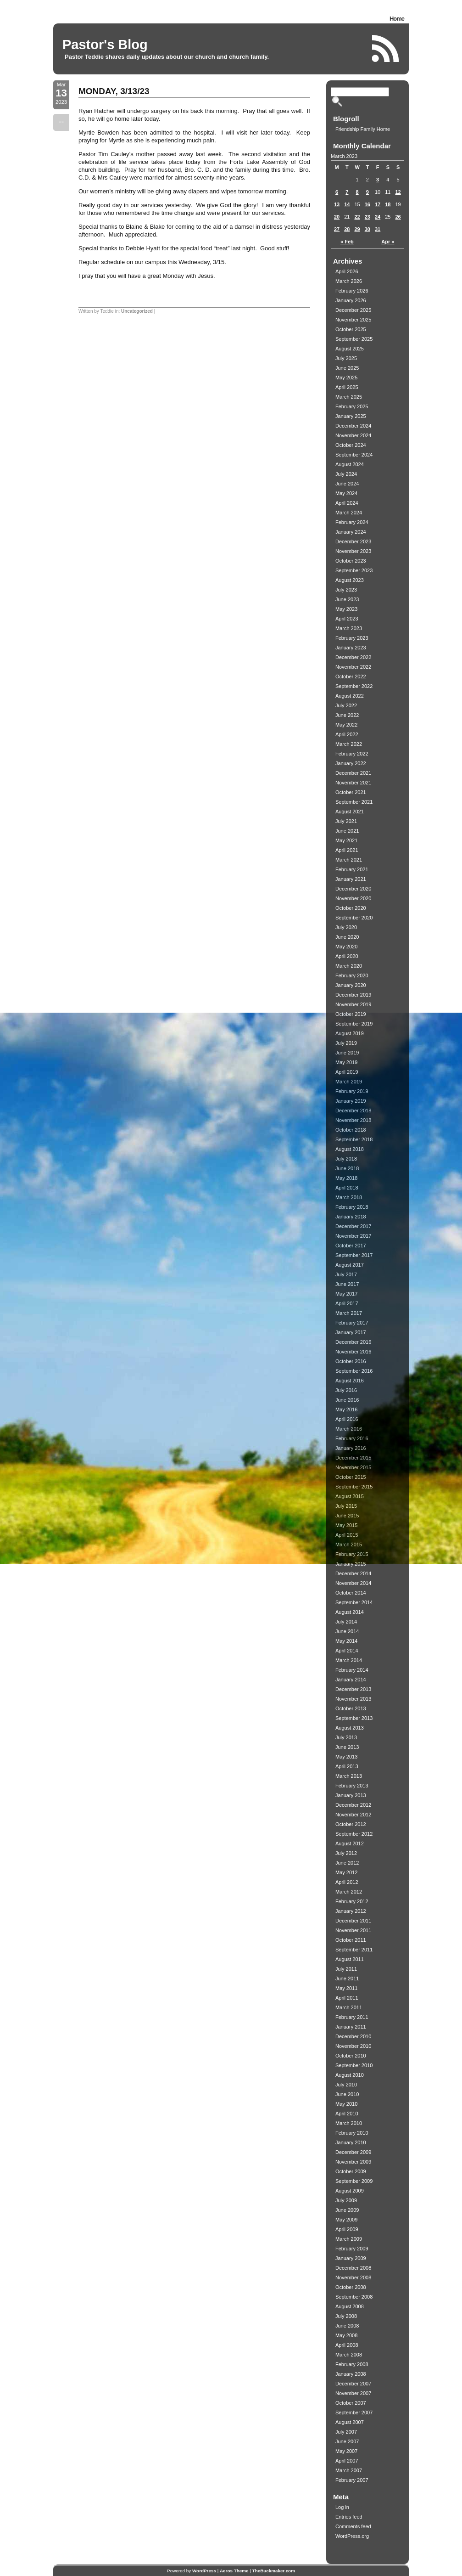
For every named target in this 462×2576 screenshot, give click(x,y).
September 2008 (354, 2297)
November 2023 (353, 551)
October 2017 (350, 1245)
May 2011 (346, 1988)
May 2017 (346, 1293)
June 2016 (347, 1400)
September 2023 (354, 570)
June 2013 (347, 1747)
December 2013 (353, 1689)
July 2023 (346, 589)
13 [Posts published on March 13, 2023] (337, 204)
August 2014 (349, 1612)
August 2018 (349, 1149)
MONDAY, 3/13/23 (114, 91)
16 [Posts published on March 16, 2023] (367, 204)
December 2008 (353, 2268)
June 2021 (347, 831)
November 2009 (353, 2162)
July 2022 (346, 705)
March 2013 (348, 1776)
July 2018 (346, 1158)
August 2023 (349, 580)
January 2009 (350, 2258)
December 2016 (353, 1342)
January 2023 (350, 647)
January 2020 (350, 985)
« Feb (347, 241)
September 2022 (354, 686)
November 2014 (353, 1583)
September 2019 (354, 1023)
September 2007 (354, 2412)
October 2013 (350, 1708)
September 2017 (354, 1255)
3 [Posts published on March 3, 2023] (377, 179)
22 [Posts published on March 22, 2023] (357, 217)
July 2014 (346, 1621)
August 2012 (349, 1843)
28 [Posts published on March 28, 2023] (347, 229)
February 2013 (351, 1785)
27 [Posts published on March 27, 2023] (337, 229)
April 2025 (346, 387)
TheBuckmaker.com (273, 2570)
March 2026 (348, 281)
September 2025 (354, 339)
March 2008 (348, 2354)
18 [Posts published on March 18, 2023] (387, 204)
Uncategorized (137, 311)
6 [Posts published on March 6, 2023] (336, 192)
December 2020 (353, 888)
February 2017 (351, 1322)
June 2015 (347, 1515)
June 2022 (347, 715)
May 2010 (346, 2104)
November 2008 (353, 2277)
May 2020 (346, 946)
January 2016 (350, 1448)
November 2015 (353, 1467)
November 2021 (353, 782)
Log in (342, 2507)
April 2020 (346, 956)
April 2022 (346, 734)
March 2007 (348, 2470)
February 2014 (351, 1670)
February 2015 (351, 1554)
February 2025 (351, 406)
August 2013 (349, 1727)
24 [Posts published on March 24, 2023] (377, 217)
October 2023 (350, 561)
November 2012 (353, 1814)
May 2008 (346, 2335)
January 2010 (350, 2142)
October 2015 (350, 1477)
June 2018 (347, 1168)
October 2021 (350, 792)
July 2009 (346, 2200)
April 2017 (346, 1303)
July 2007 (346, 2432)
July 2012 (346, 1853)
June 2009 (347, 2210)
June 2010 (347, 2094)
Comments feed (353, 2526)
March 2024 (348, 512)
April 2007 (346, 2460)
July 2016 (346, 1390)
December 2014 (353, 1573)
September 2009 (354, 2181)
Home (397, 18)
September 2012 (354, 1834)
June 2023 (347, 599)
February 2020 (351, 975)
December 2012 (353, 1805)
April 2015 (346, 1535)
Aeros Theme (234, 2570)
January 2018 (350, 1216)
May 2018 (346, 1178)
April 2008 (346, 2345)
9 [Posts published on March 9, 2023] (367, 192)
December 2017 (353, 1226)
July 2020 (346, 927)
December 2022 (353, 657)
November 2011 (353, 1930)
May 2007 (346, 2451)
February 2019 (351, 1091)
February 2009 (351, 2248)
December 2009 (353, 2152)
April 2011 (346, 1998)
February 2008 (351, 2364)
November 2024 (353, 435)
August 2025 (349, 348)
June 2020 (347, 937)
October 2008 (350, 2287)
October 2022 (350, 676)
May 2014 (346, 1641)
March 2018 (348, 1197)
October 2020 (350, 908)
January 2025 (350, 416)
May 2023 (346, 609)
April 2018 (346, 1187)
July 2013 (346, 1737)
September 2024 (354, 454)
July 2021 (346, 821)
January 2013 (350, 1795)
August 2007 (349, 2422)
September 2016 (354, 1371)
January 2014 (350, 1679)
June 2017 (347, 1284)
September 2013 (354, 1718)
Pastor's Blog (105, 44)
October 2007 (350, 2403)
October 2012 (350, 1824)
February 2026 (351, 290)
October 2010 (350, 2055)
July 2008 (346, 2316)
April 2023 (346, 618)
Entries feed (348, 2517)
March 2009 (348, 2239)
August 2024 (349, 464)
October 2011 (350, 1940)
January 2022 (350, 763)
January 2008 (350, 2374)
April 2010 (346, 2113)
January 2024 (350, 532)
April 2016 (346, 1419)
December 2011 (353, 1920)
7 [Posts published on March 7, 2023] (346, 192)
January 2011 (350, 2026)
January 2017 (350, 1332)
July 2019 (346, 1043)
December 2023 (353, 541)
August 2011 (349, 1959)
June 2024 (347, 483)
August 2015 (349, 1496)
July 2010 (346, 2084)
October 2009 (350, 2171)
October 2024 (350, 445)
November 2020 (353, 898)
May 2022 (346, 724)
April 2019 (346, 1072)
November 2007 (353, 2393)
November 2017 (353, 1236)
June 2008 (347, 2325)
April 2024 (346, 503)
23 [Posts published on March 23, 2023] (367, 217)
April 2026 (346, 271)
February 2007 (351, 2480)
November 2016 (353, 1351)
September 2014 (354, 1602)
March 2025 (348, 397)
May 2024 (346, 493)
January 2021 (350, 879)
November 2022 (353, 667)
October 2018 (350, 1130)
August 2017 (349, 1265)
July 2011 (346, 1969)
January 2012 (350, 1911)
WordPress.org (352, 2536)
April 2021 (346, 850)
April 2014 (346, 1650)
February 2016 (351, 1438)
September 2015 (354, 1486)
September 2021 (354, 802)
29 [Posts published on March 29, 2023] (357, 229)
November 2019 (353, 1004)
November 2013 (353, 1699)
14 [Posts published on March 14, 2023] (347, 204)
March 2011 (348, 2007)
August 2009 (349, 2190)
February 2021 (351, 869)
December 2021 (353, 773)
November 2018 (353, 1120)
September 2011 (354, 1949)
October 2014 (350, 1592)
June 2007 (347, 2441)
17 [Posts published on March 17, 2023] (377, 204)
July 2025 (346, 358)
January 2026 (350, 300)
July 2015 (346, 1506)
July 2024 (346, 474)
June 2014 (347, 1631)
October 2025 (350, 329)
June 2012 (347, 1863)
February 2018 (351, 1207)
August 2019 (349, 1033)
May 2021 (346, 840)
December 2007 (353, 2383)
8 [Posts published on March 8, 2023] (357, 192)
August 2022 (349, 696)
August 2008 (349, 2306)
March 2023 (348, 628)
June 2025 (347, 368)
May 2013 (346, 1756)
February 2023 (351, 638)
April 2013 (346, 1766)
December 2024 (353, 425)
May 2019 (346, 1062)
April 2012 (346, 1882)
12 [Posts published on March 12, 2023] (398, 192)
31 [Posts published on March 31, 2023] (377, 229)
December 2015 (353, 1457)
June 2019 (347, 1052)
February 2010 (351, 2133)
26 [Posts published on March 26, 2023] (398, 217)
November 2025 (353, 319)
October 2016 (350, 1361)
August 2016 (349, 1380)
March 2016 (348, 1429)
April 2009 (346, 2229)
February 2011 (351, 2017)
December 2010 (353, 2036)
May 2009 (346, 2219)
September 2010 (354, 2065)
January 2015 (350, 1564)
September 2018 (354, 1139)
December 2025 (353, 310)
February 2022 (351, 753)
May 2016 (346, 1409)
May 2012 (346, 1872)
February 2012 (351, 1901)
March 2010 (348, 2123)
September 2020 (354, 917)
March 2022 (348, 744)
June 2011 (347, 1978)
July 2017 (346, 1274)
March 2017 (348, 1313)
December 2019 (353, 995)
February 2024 (351, 522)
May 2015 (346, 1525)
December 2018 (353, 1110)
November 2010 (353, 2046)
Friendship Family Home (362, 129)
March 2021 (348, 859)
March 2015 (348, 1544)
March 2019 (348, 1081)
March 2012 (348, 1891)
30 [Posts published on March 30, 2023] (367, 229)
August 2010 (349, 2075)
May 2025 (346, 377)
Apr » (387, 241)
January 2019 (350, 1101)
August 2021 (349, 811)
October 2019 (350, 1014)
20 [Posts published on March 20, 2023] (337, 217)
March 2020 (348, 966)
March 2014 (348, 1660)
